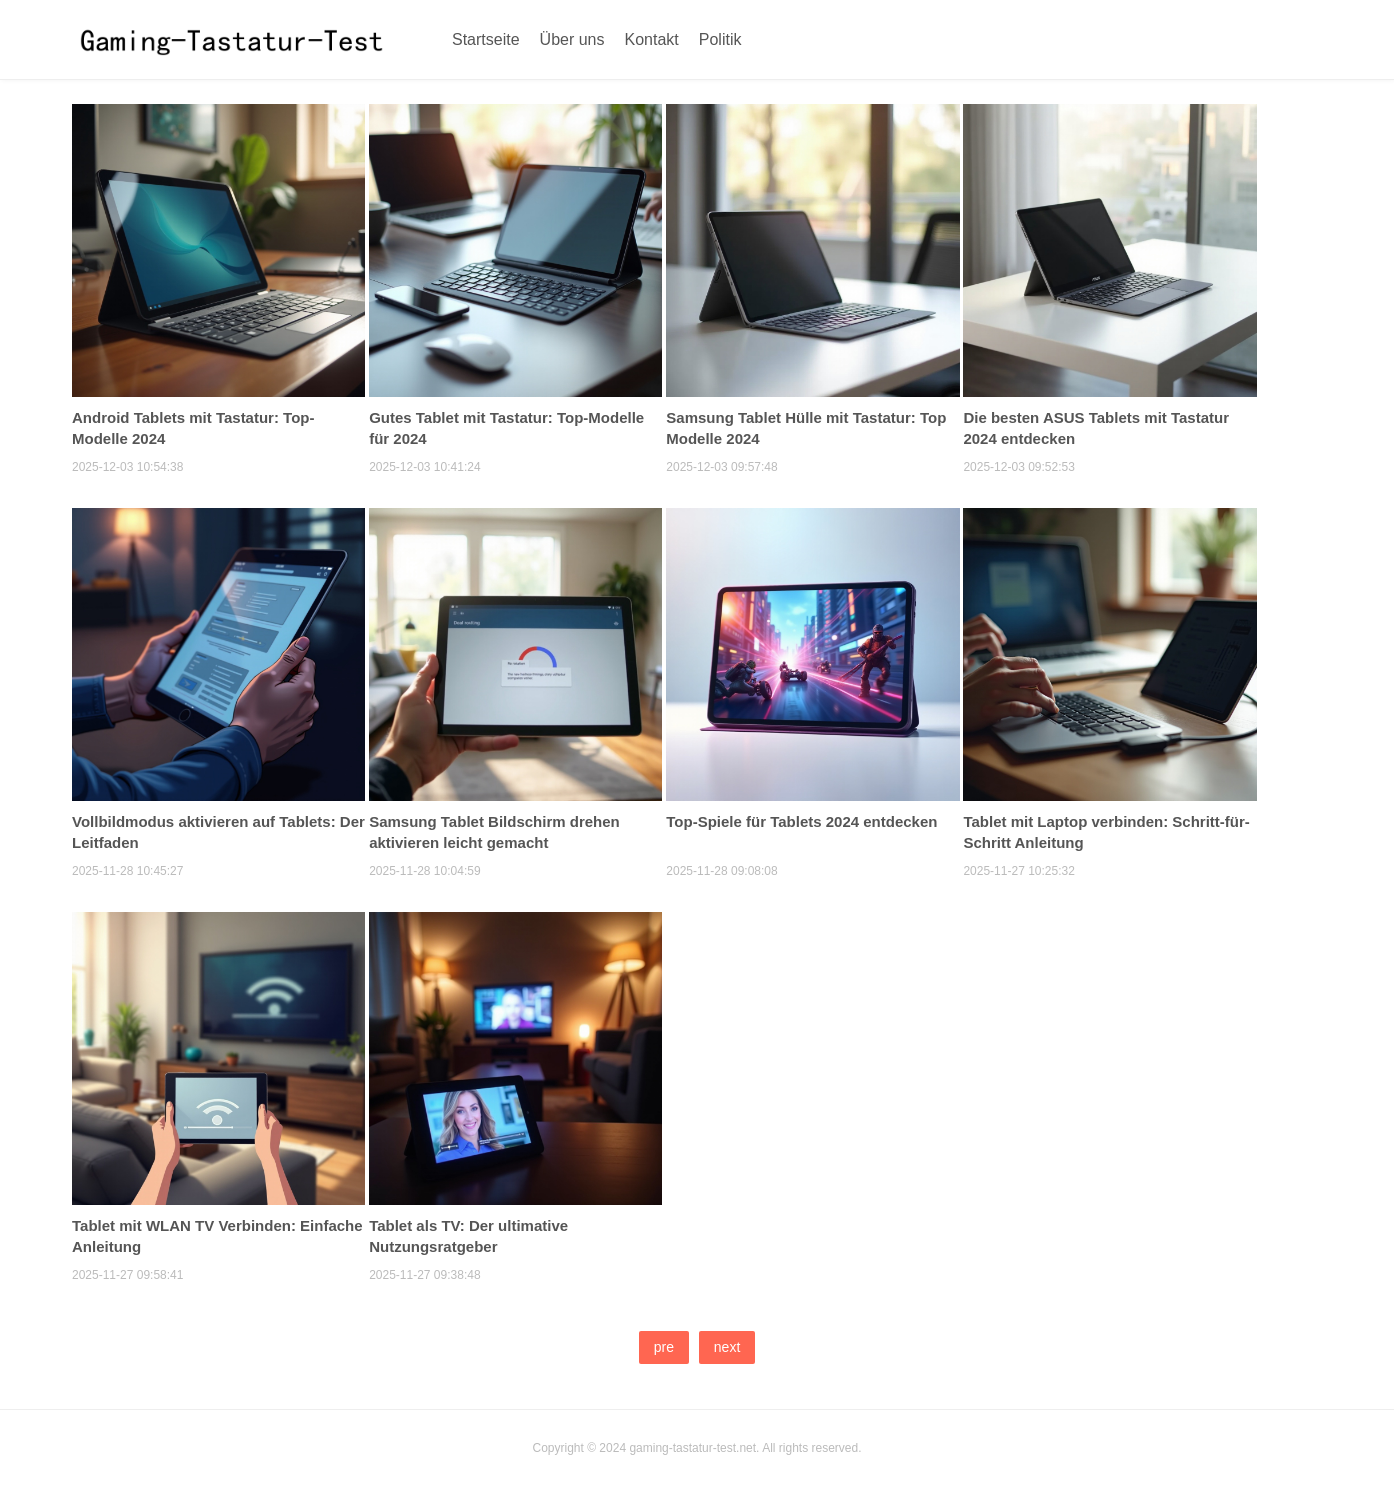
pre (664, 1347)
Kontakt (652, 39)
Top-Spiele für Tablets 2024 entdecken (801, 821)
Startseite (486, 39)
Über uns (572, 39)
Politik (720, 39)
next (727, 1347)
